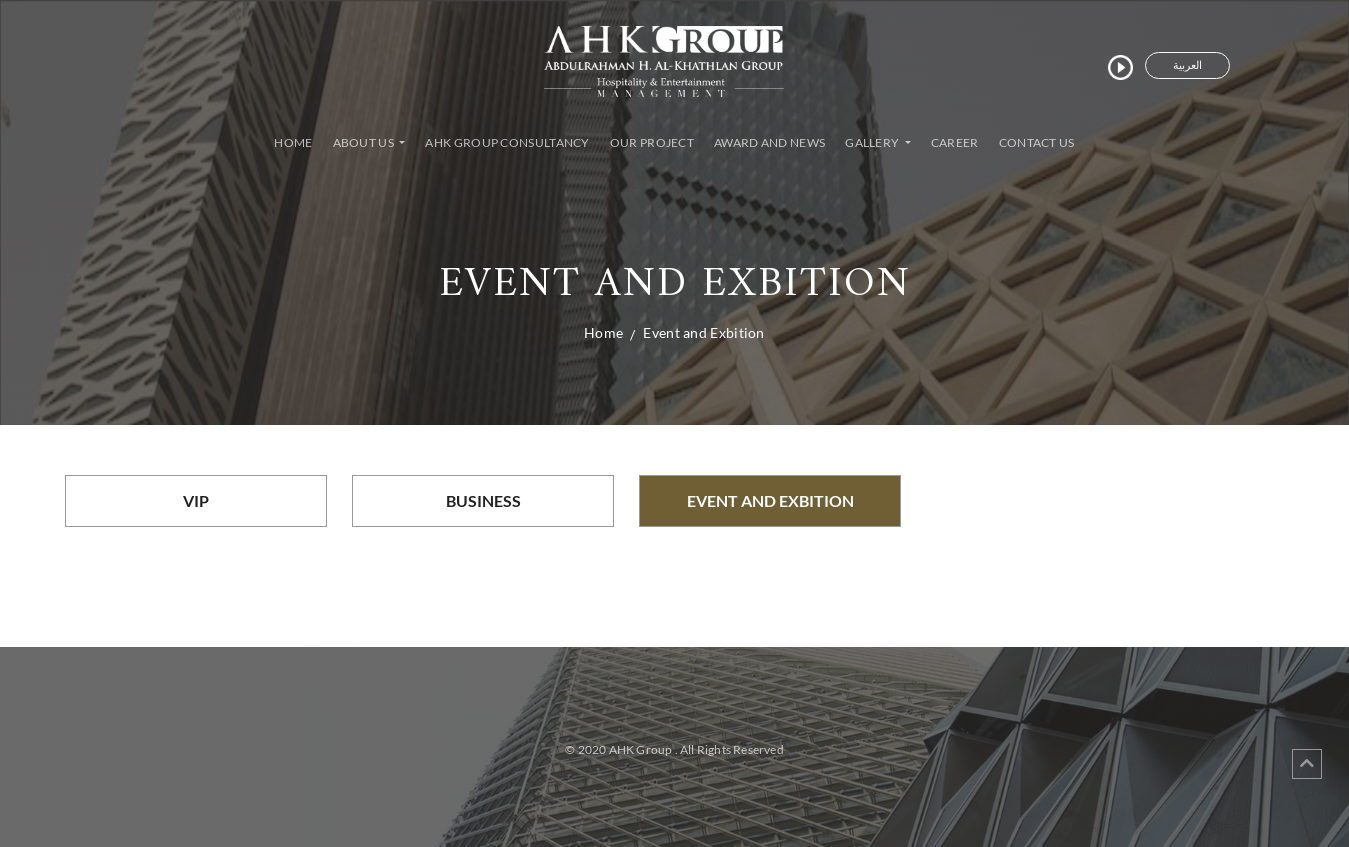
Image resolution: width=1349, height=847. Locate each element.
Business (483, 500)
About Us (365, 142)
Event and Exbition (703, 332)
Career (955, 142)
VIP (196, 500)
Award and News (769, 142)
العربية (1187, 64)
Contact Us (1037, 142)
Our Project (652, 142)
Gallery (873, 142)
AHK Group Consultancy (507, 142)
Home (297, 141)
